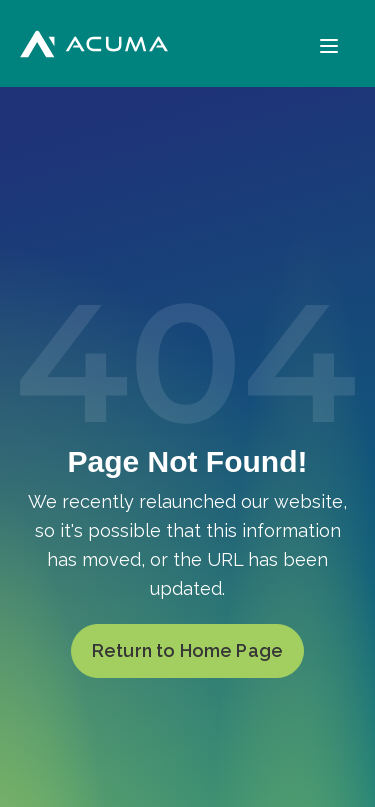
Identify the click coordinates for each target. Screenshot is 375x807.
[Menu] (329, 43)
